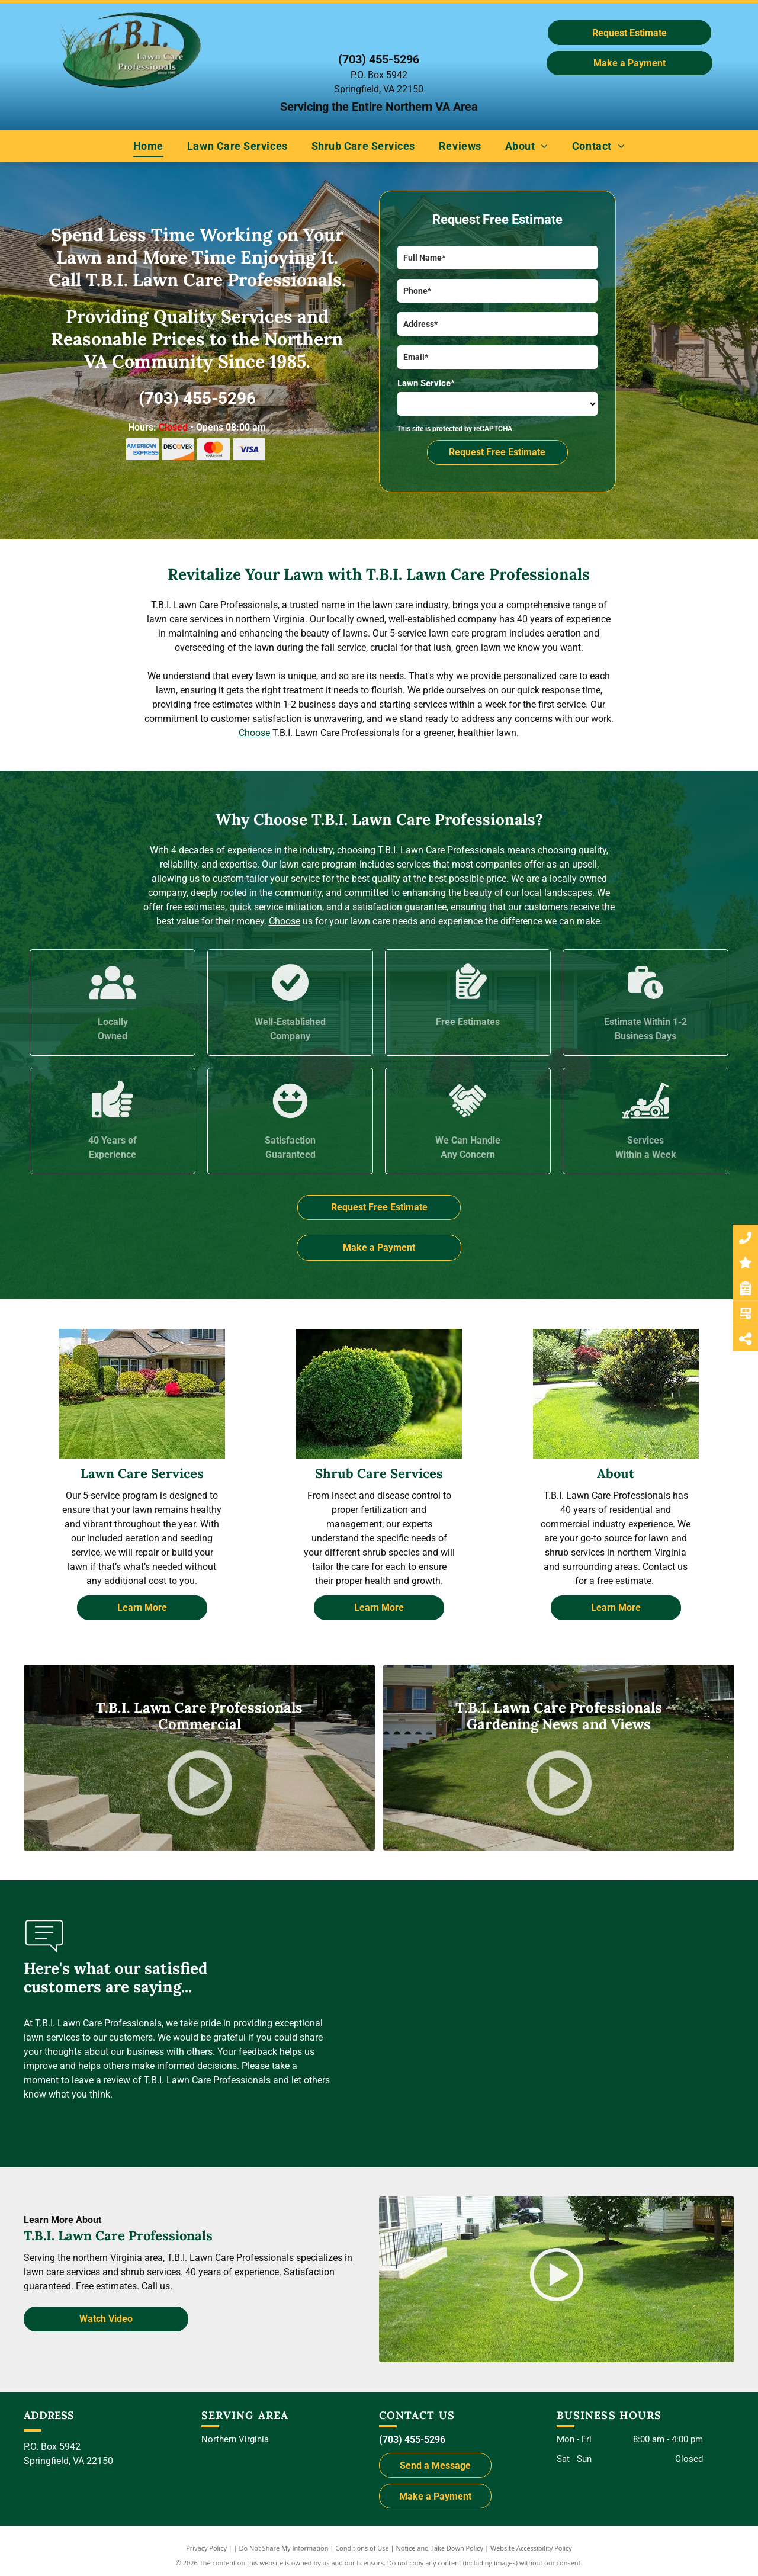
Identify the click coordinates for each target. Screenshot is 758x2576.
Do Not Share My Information (284, 2547)
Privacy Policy (206, 2547)
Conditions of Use (362, 2547)
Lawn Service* (426, 383)
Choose (254, 732)
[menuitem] (148, 145)
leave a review (101, 2080)
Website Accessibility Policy (531, 2547)
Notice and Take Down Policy (440, 2547)
